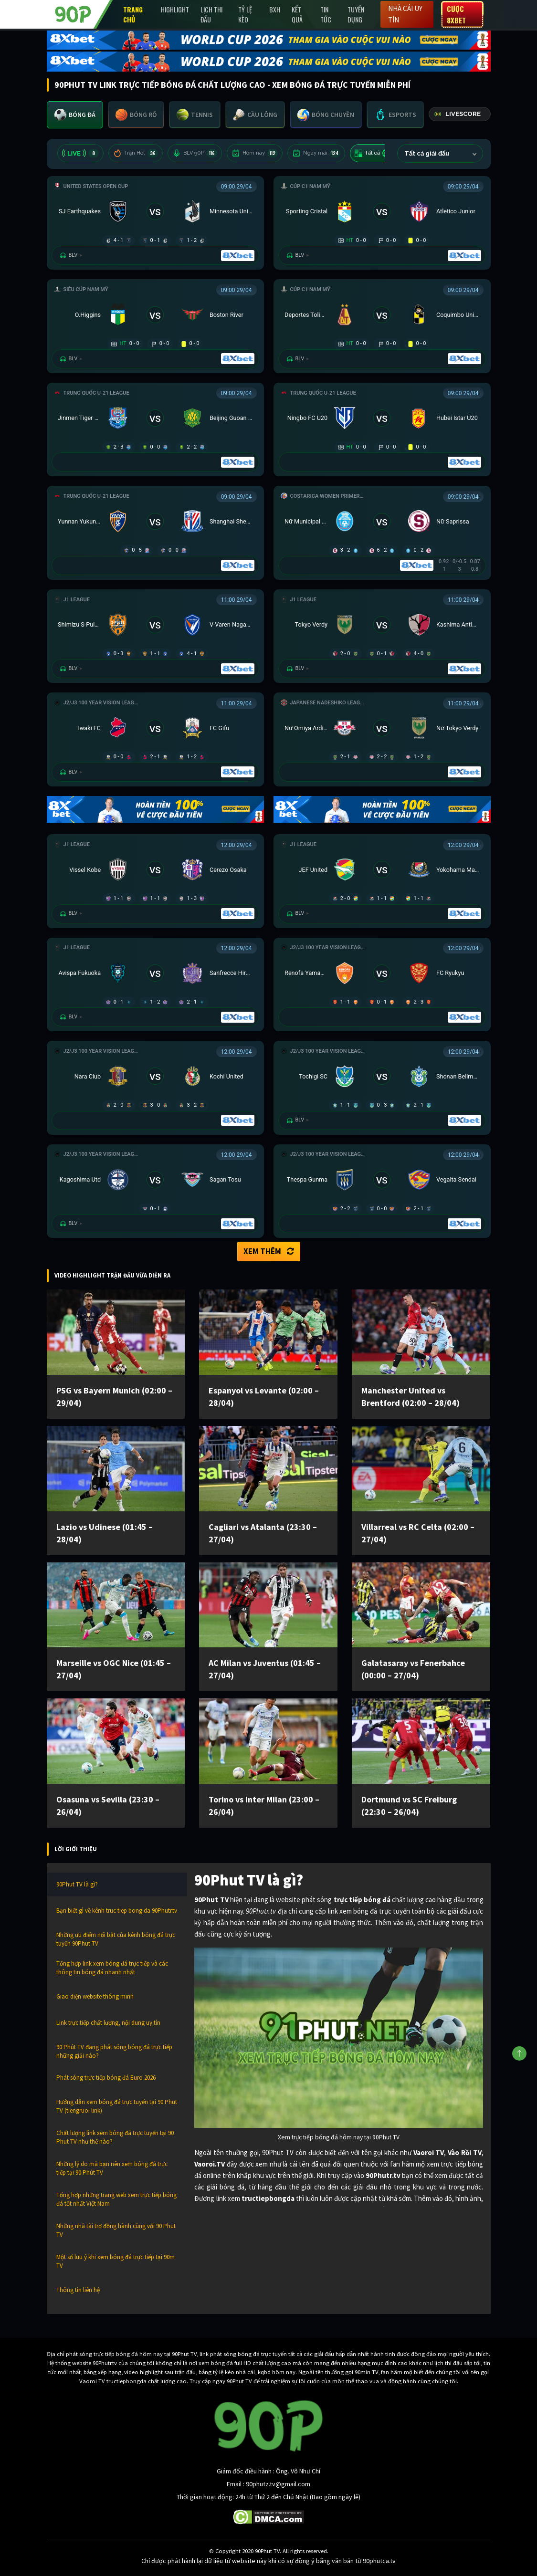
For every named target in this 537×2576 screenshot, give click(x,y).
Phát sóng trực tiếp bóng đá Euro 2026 (106, 2077)
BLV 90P (194, 153)
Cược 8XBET (456, 14)
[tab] (75, 114)
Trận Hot (135, 153)
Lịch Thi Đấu (211, 14)
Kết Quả (297, 14)
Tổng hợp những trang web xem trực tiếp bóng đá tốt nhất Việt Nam (116, 2199)
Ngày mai (316, 153)
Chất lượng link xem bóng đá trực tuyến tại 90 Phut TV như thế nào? (115, 2137)
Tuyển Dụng (355, 14)
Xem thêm (268, 1251)
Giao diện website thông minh (95, 1996)
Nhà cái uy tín (405, 14)
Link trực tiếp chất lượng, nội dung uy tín (108, 2023)
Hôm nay (255, 153)
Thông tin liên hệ (78, 2290)
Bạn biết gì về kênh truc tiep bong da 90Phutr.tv (116, 1910)
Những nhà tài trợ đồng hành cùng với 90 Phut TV (116, 2230)
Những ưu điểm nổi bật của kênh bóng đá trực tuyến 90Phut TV (115, 1939)
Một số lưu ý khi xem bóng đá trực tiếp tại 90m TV (115, 2261)
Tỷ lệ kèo (245, 14)
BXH (274, 9)
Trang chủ (133, 14)
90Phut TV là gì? (77, 1884)
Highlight (175, 9)
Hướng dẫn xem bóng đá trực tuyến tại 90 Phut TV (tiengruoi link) (116, 2106)
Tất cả (374, 153)
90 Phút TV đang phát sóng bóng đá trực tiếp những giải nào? (114, 2051)
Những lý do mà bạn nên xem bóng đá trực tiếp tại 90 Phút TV (112, 2168)
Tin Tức (325, 14)
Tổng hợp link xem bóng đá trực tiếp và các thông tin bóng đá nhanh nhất (112, 1967)
